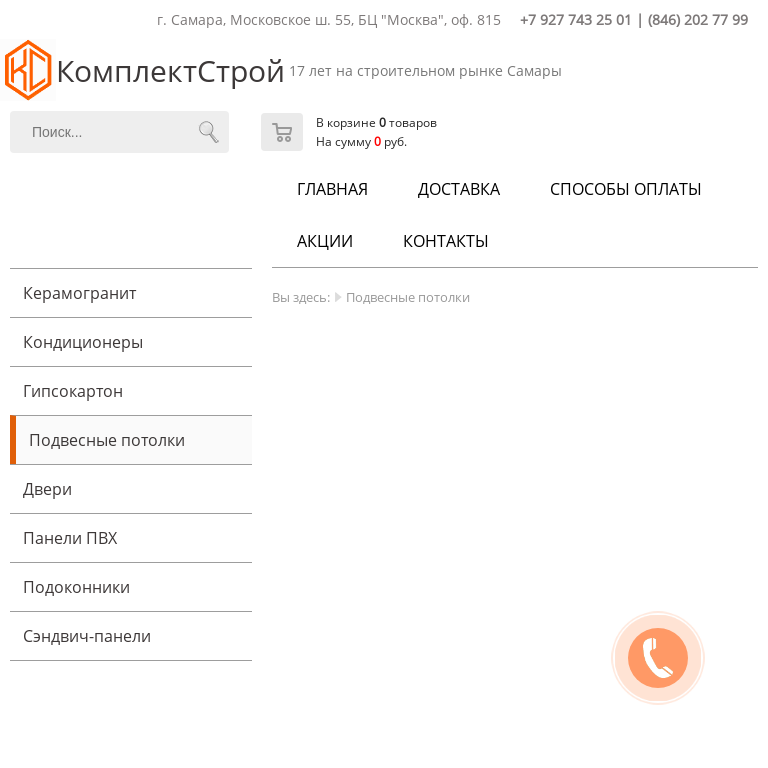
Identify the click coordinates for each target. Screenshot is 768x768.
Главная (332, 189)
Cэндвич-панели (87, 636)
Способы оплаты (626, 189)
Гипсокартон (73, 391)
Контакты (446, 241)
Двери (47, 489)
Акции (325, 241)
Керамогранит (79, 293)
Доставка (459, 189)
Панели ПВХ (70, 538)
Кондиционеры (83, 342)
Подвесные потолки (107, 440)
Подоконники (76, 587)
